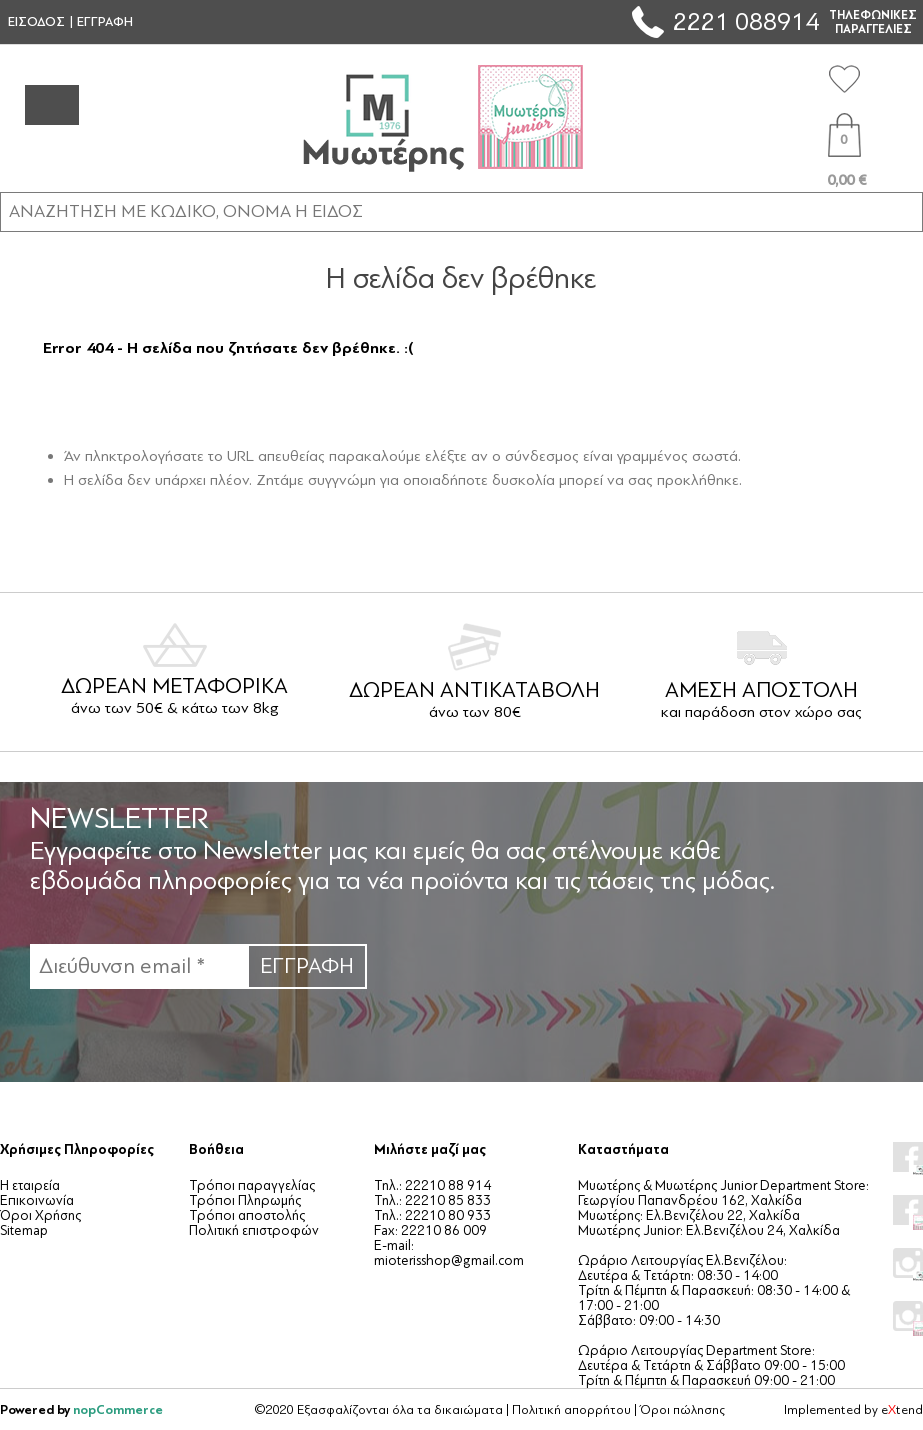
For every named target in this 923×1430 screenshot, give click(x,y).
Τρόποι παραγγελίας (252, 1185)
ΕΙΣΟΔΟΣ (36, 22)
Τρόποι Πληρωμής (245, 1200)
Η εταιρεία (30, 1185)
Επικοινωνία (37, 1200)
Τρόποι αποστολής (247, 1215)
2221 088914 (746, 21)
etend (902, 1410)
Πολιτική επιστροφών (254, 1230)
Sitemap (24, 1230)
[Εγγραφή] (138, 966)
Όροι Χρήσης (40, 1215)
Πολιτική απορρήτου (571, 1410)
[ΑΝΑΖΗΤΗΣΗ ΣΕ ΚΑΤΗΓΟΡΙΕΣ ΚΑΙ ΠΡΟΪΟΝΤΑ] (461, 211)
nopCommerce (118, 1409)
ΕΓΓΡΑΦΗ (105, 22)
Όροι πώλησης (682, 1410)
